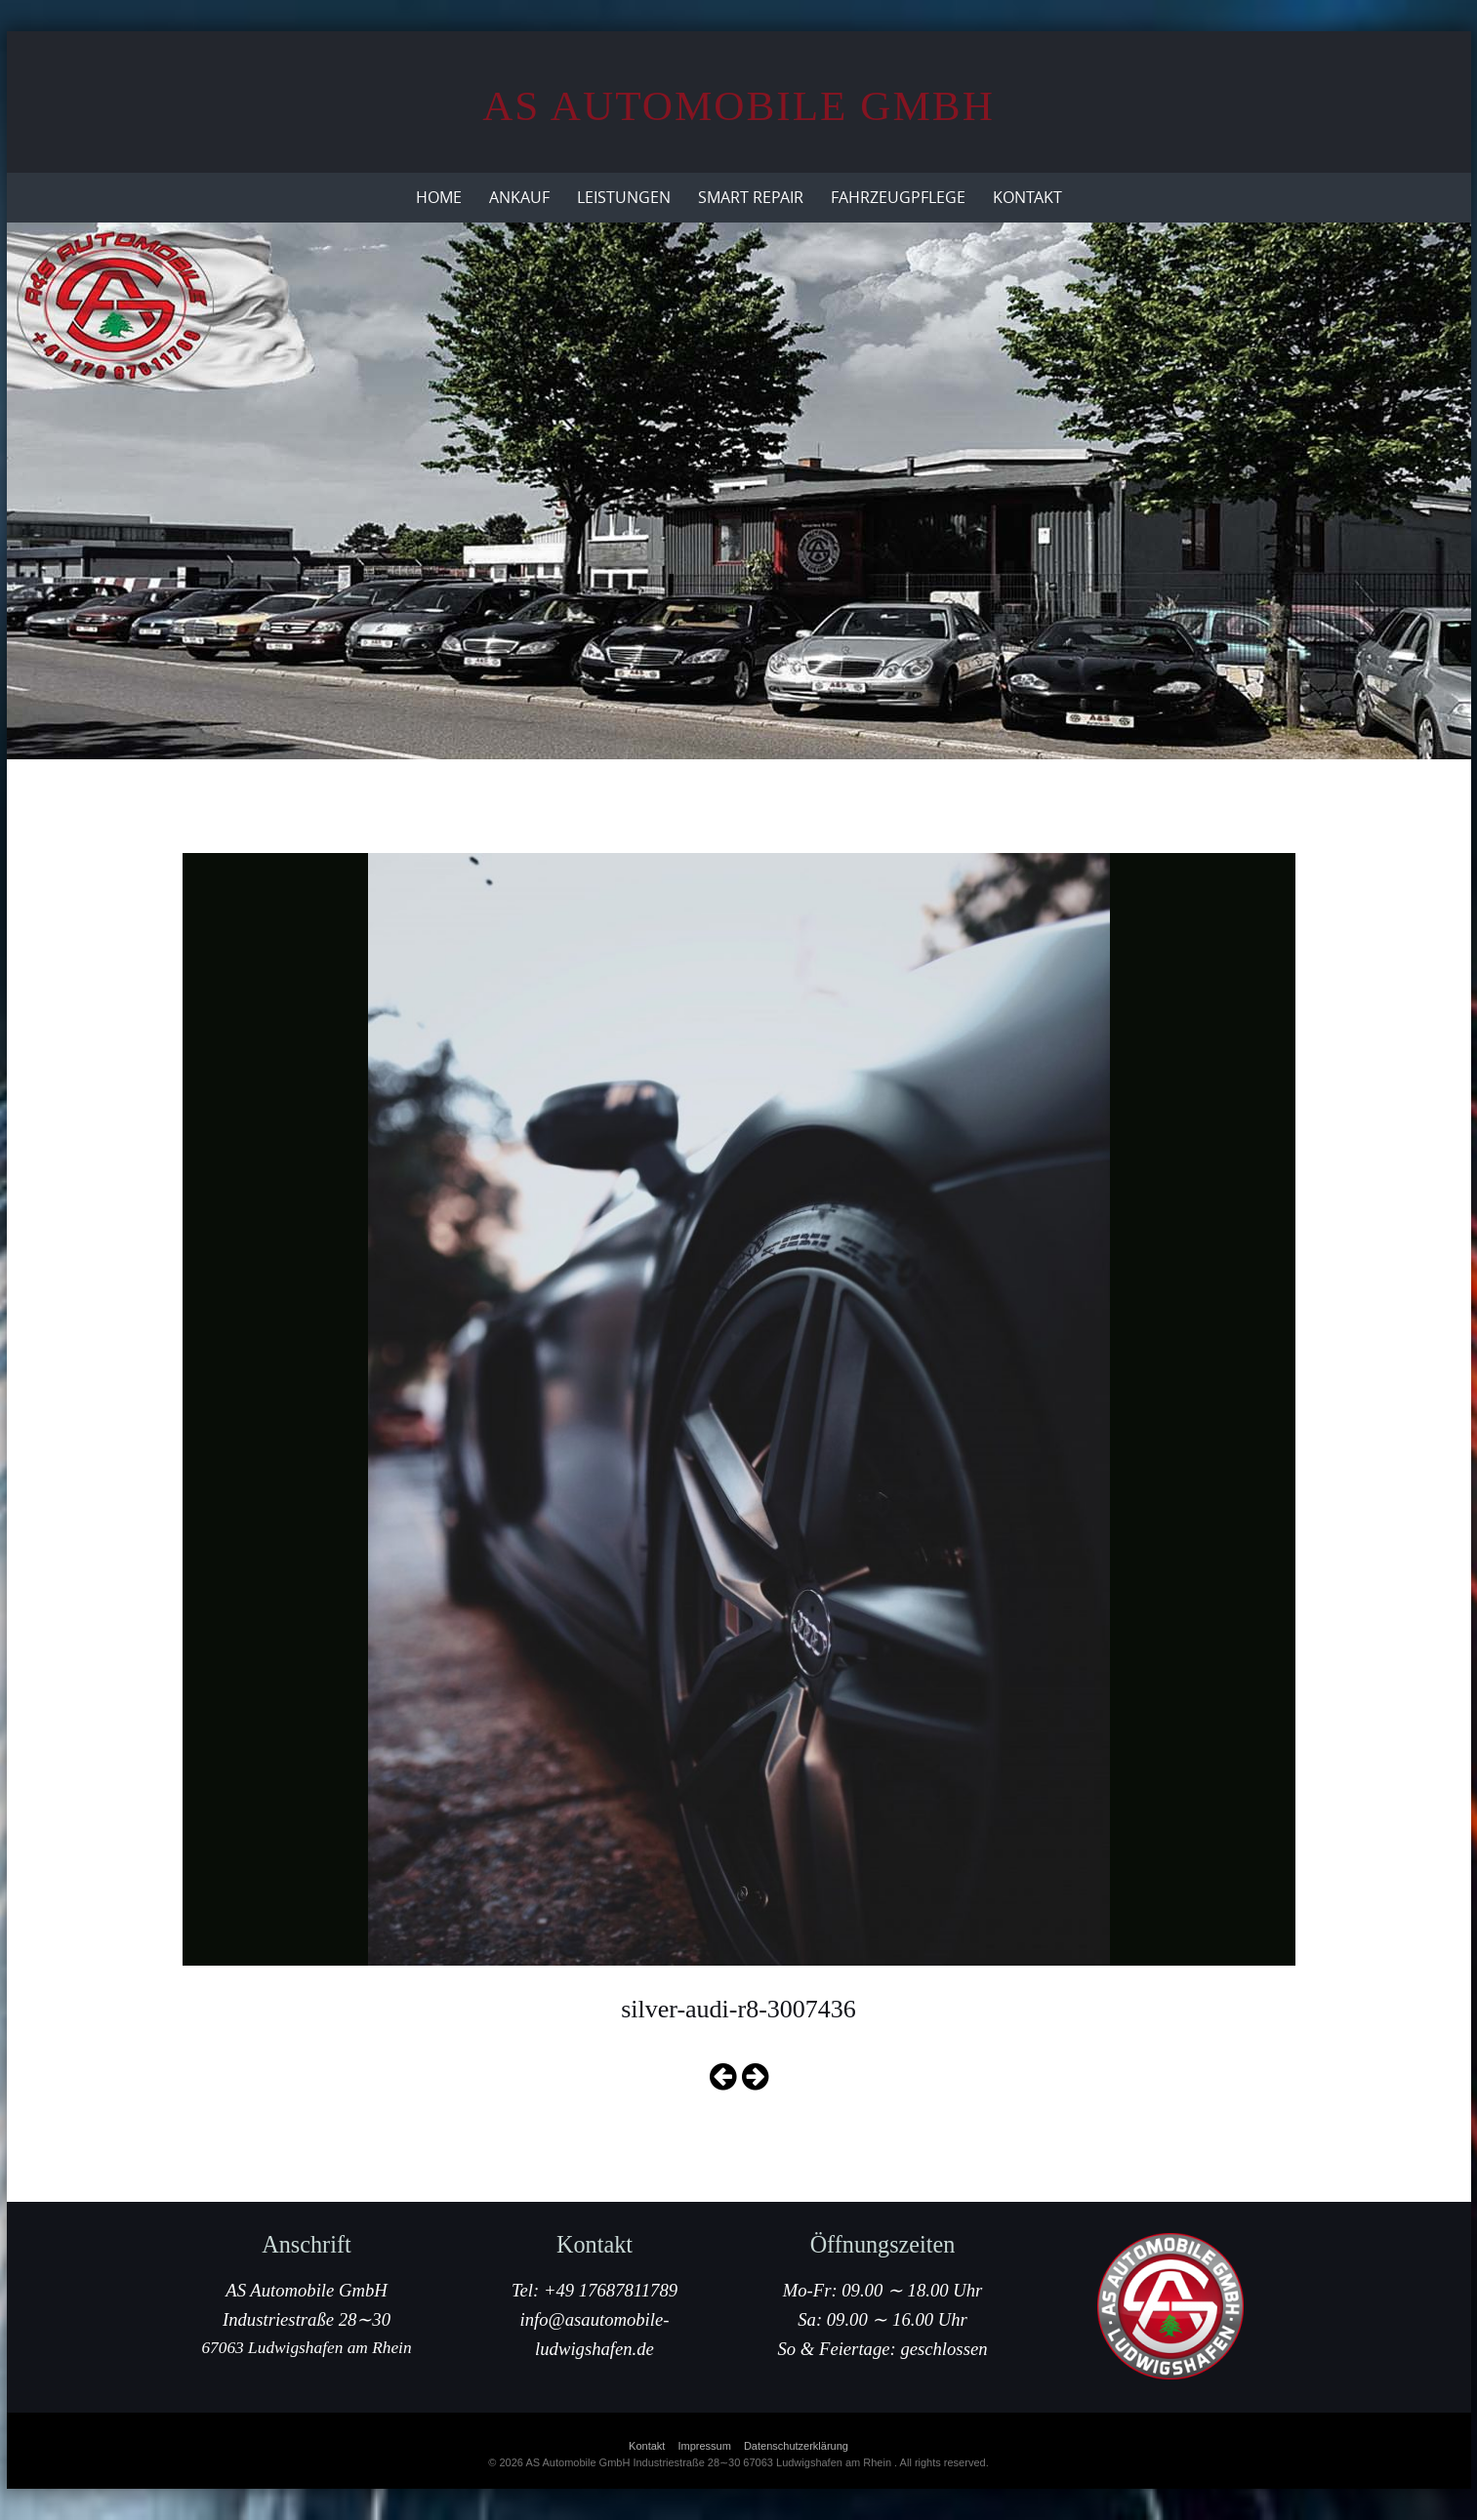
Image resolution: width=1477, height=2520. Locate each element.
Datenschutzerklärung (796, 2446)
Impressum (703, 2446)
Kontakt (1027, 197)
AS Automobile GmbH (738, 106)
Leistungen (624, 197)
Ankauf (519, 197)
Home (439, 197)
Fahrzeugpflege (898, 197)
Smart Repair (750, 197)
